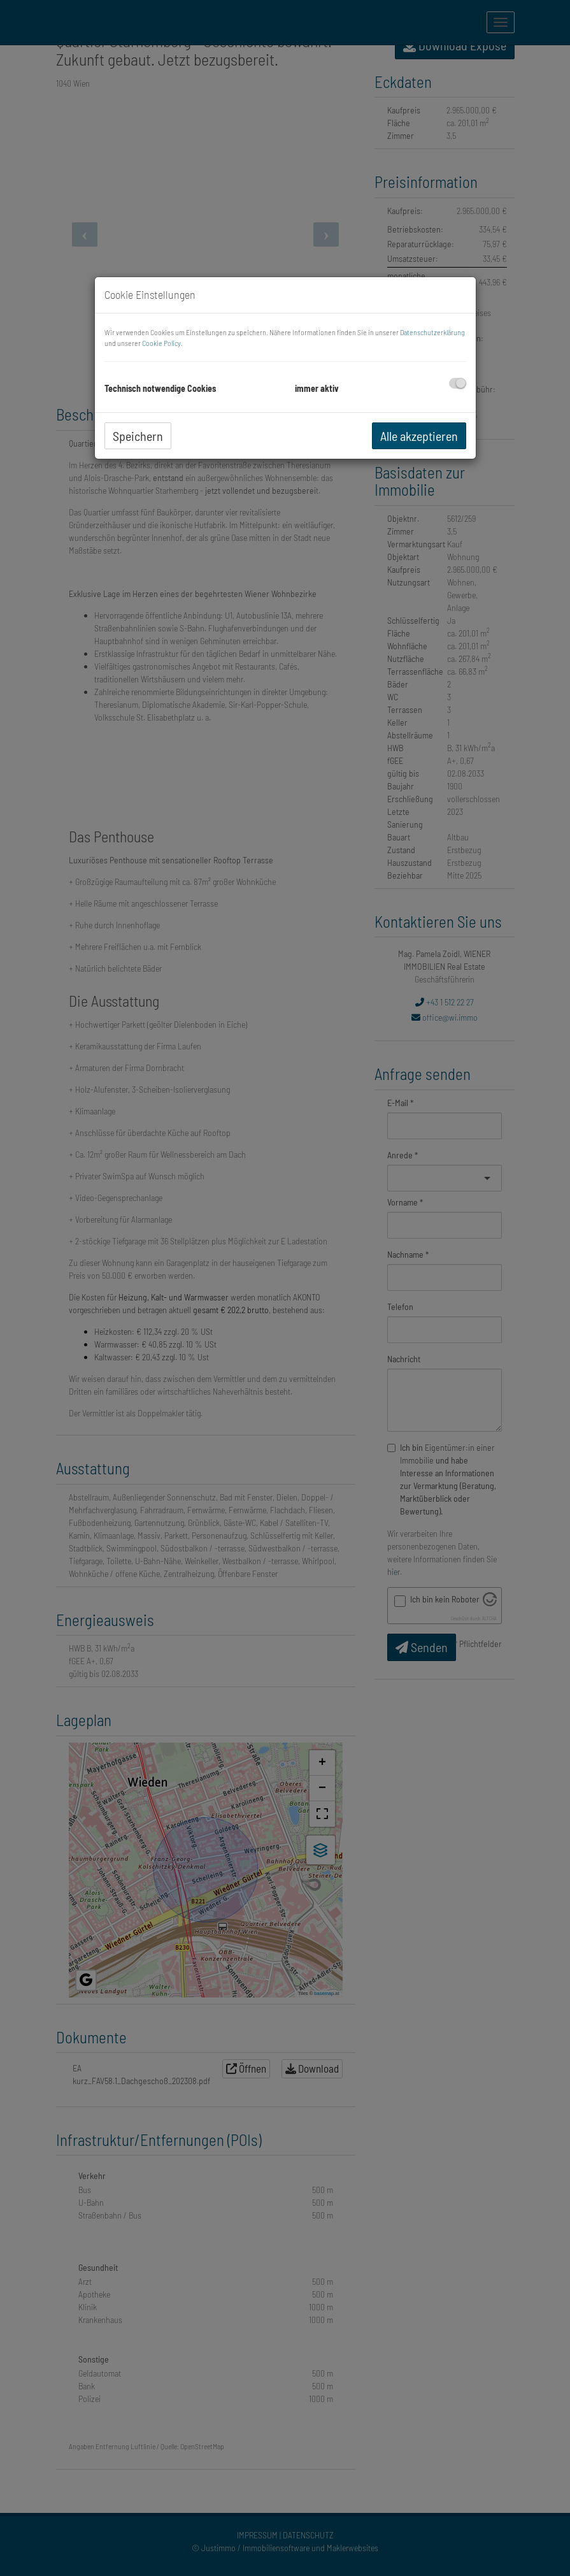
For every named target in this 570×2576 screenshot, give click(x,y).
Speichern (138, 435)
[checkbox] (457, 383)
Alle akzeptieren (419, 435)
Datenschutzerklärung (432, 331)
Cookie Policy (161, 342)
